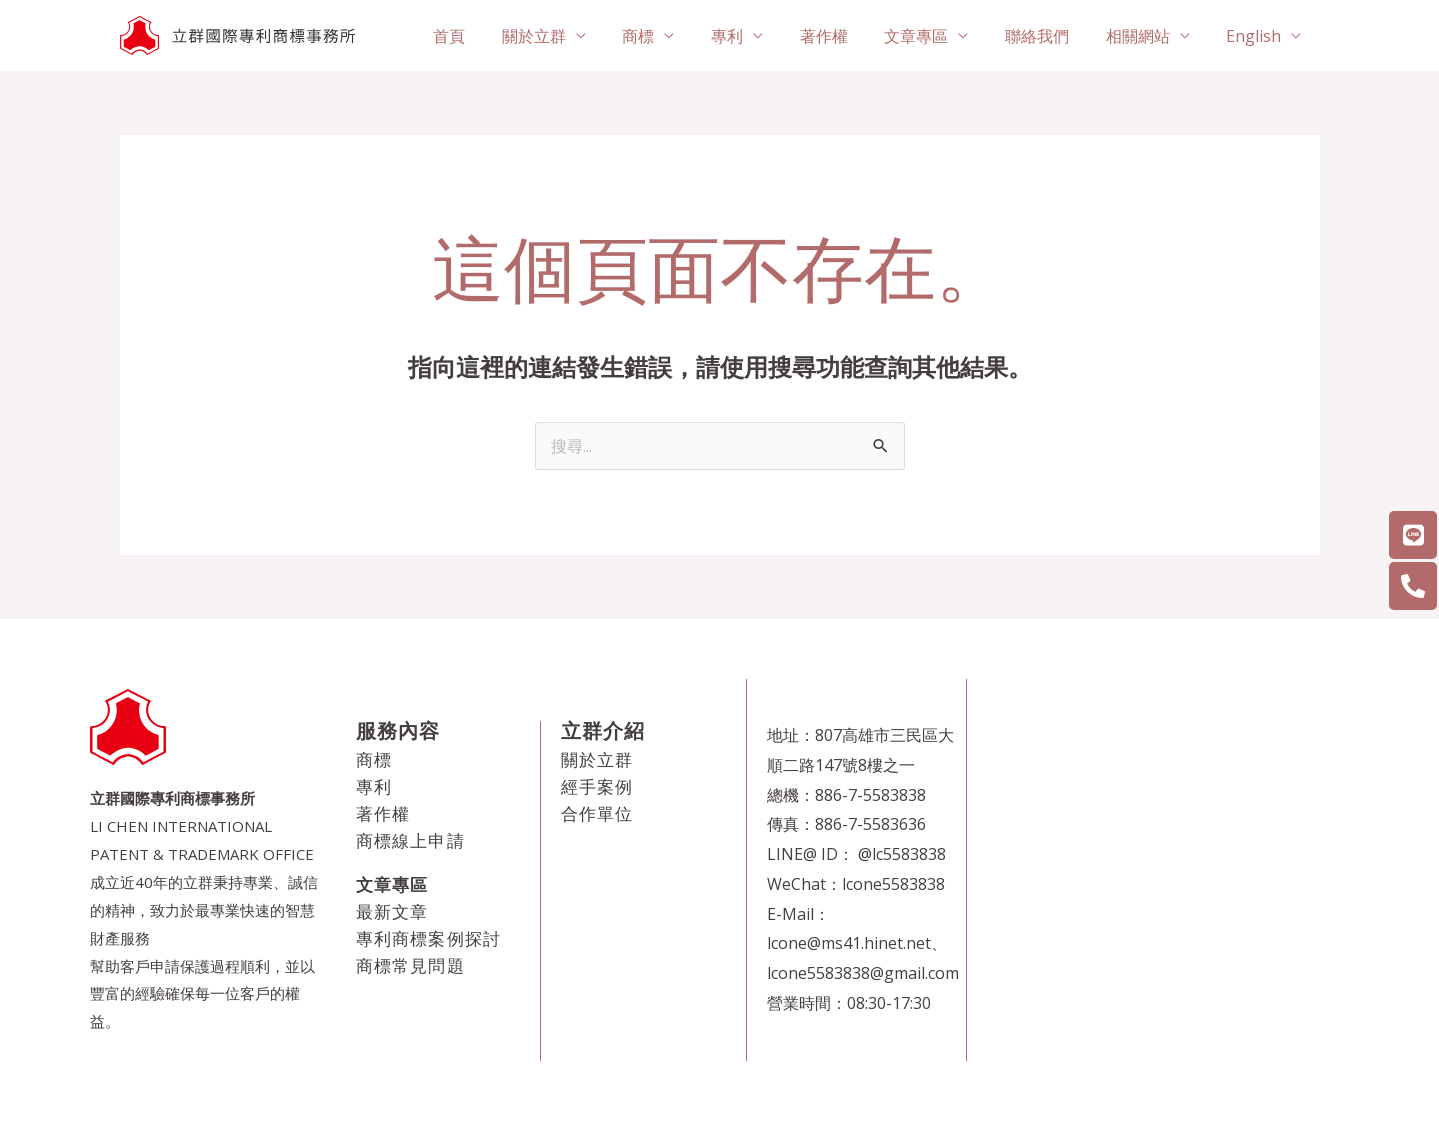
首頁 (489, 36)
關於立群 (569, 36)
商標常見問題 (410, 965)
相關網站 (1145, 36)
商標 (669, 36)
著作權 (845, 36)
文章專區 (933, 36)
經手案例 (597, 786)
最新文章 (392, 911)
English (1256, 36)
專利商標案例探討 (429, 938)
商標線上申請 (410, 840)
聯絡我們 (1049, 36)
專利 (753, 36)
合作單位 (597, 813)
